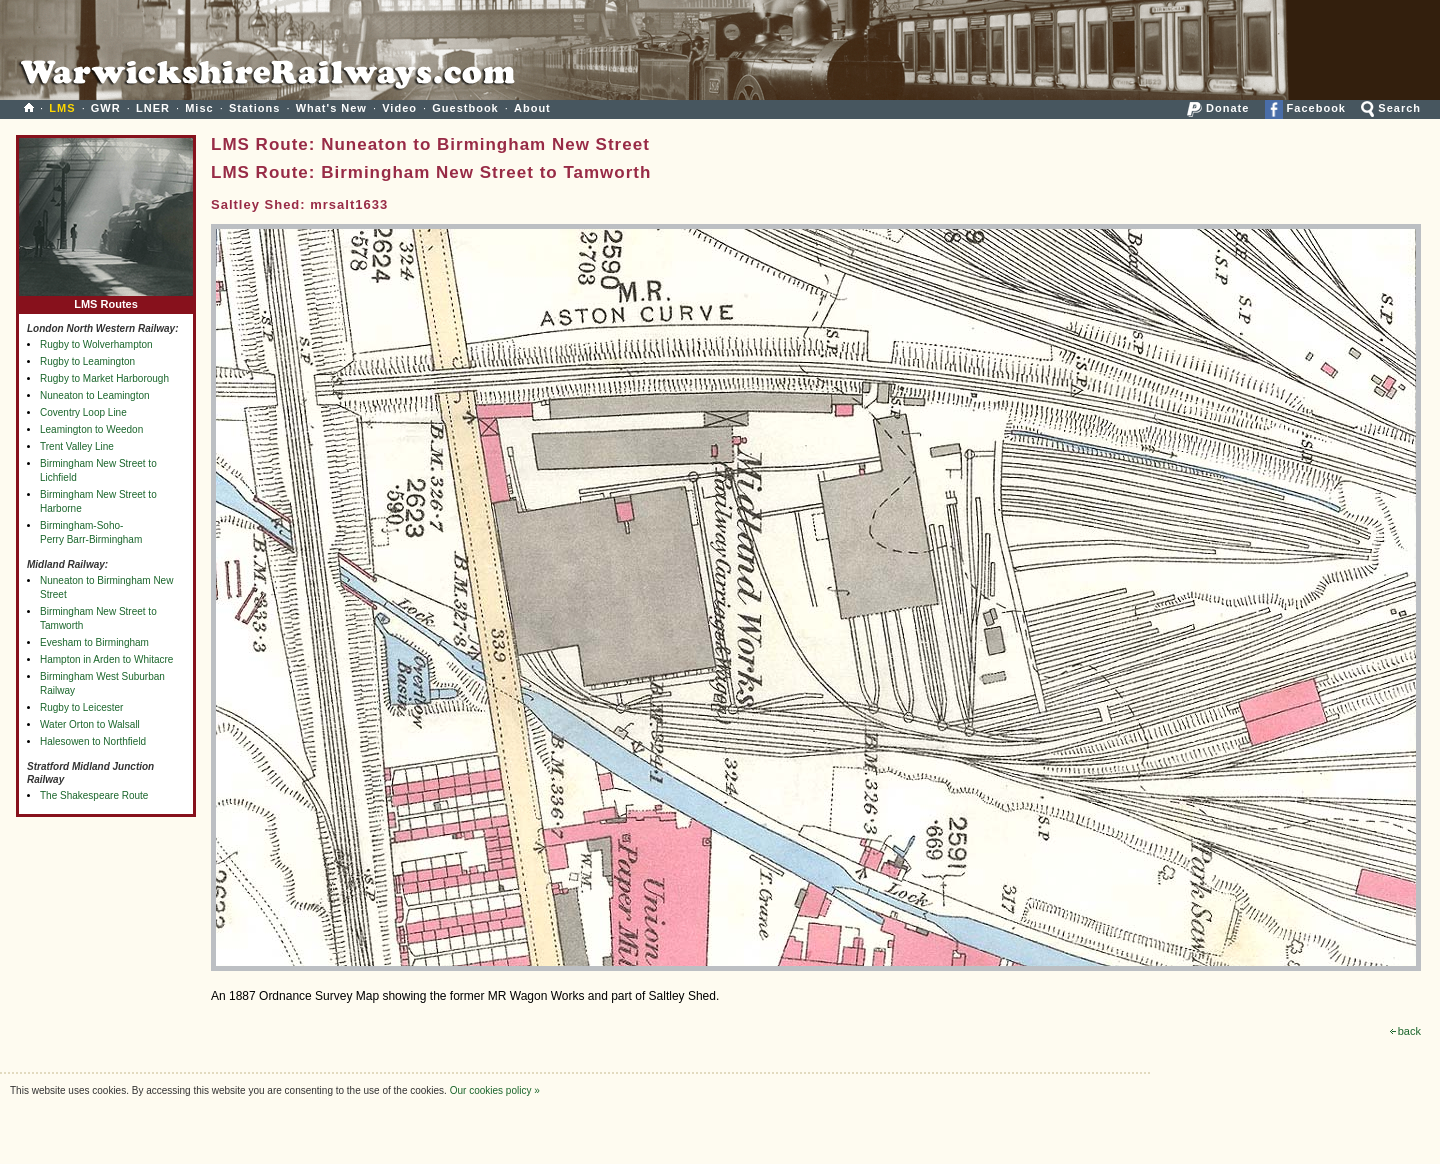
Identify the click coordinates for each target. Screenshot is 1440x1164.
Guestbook (465, 108)
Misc (199, 108)
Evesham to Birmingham (94, 642)
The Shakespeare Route (94, 795)
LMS (62, 108)
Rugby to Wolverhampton (96, 344)
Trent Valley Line (77, 446)
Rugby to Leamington (87, 361)
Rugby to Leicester (81, 707)
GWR (106, 108)
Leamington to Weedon (91, 429)
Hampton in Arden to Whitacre (106, 659)
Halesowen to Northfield (93, 741)
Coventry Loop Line (83, 412)
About (532, 108)
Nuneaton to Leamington (95, 395)
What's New (331, 108)
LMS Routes (106, 299)
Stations (254, 108)
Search (1391, 108)
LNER (153, 108)
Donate (1218, 108)
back (1405, 1031)
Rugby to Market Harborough (104, 378)
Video (399, 108)
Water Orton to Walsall (90, 724)
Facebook (1305, 108)
